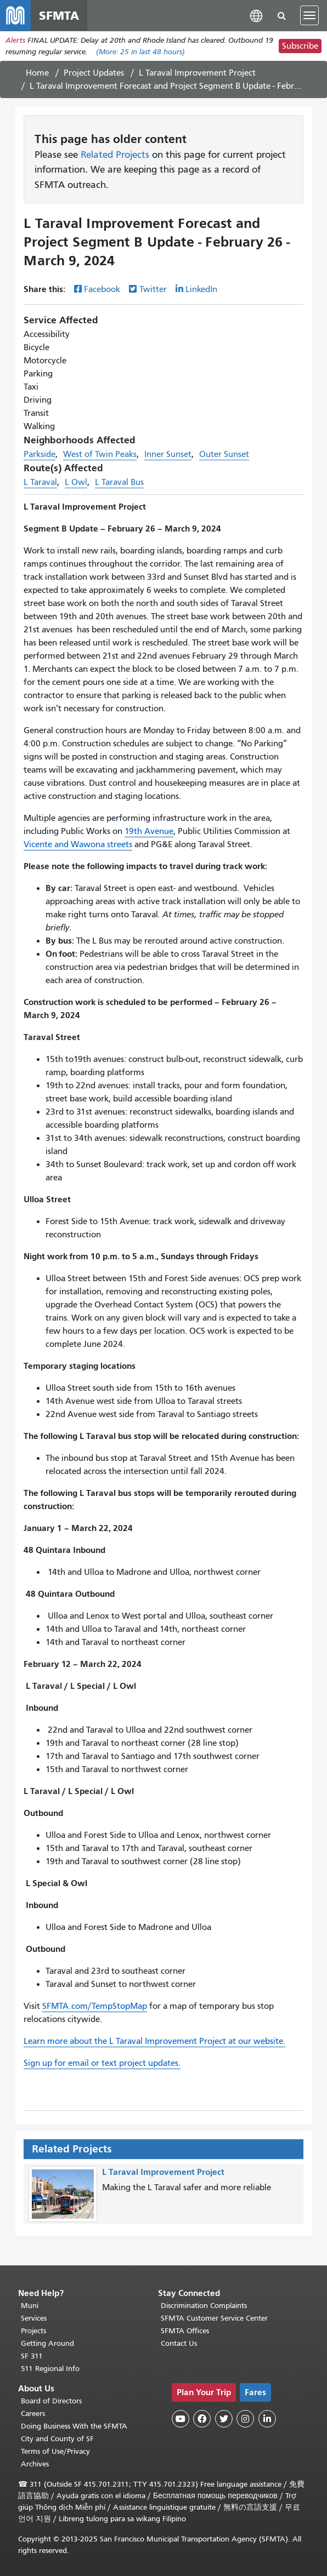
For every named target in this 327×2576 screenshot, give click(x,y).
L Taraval (40, 482)
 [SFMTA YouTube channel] (180, 2418)
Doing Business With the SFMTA (74, 2426)
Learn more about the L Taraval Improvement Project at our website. (154, 2041)
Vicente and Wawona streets (78, 844)
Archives (35, 2464)
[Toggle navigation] (309, 15)
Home (37, 73)
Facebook (102, 289)
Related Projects (115, 154)
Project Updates (94, 73)
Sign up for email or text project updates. (102, 2063)
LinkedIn (201, 289)
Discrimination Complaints (204, 2305)
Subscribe (300, 46)
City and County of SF (57, 2438)
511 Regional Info (50, 2368)
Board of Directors (51, 2401)
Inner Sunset (167, 454)
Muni (29, 2305)
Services (34, 2318)
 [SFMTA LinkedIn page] (267, 2418)
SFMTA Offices (185, 2330)
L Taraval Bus (119, 482)
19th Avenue (149, 831)
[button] (256, 15)
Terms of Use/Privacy (55, 2451)
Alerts (15, 40)
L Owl (76, 482)
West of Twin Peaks (100, 454)
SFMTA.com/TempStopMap (94, 2006)
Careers (33, 2413)
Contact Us (179, 2343)
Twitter (153, 289)
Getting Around (47, 2343)
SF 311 (32, 2356)
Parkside (39, 454)
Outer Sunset (224, 454)
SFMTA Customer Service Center (214, 2318)
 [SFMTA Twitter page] (223, 2418)
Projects (33, 2330)
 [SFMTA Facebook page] (202, 2418)
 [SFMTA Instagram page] (245, 2418)
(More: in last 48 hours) (140, 51)
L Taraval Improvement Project (197, 73)
